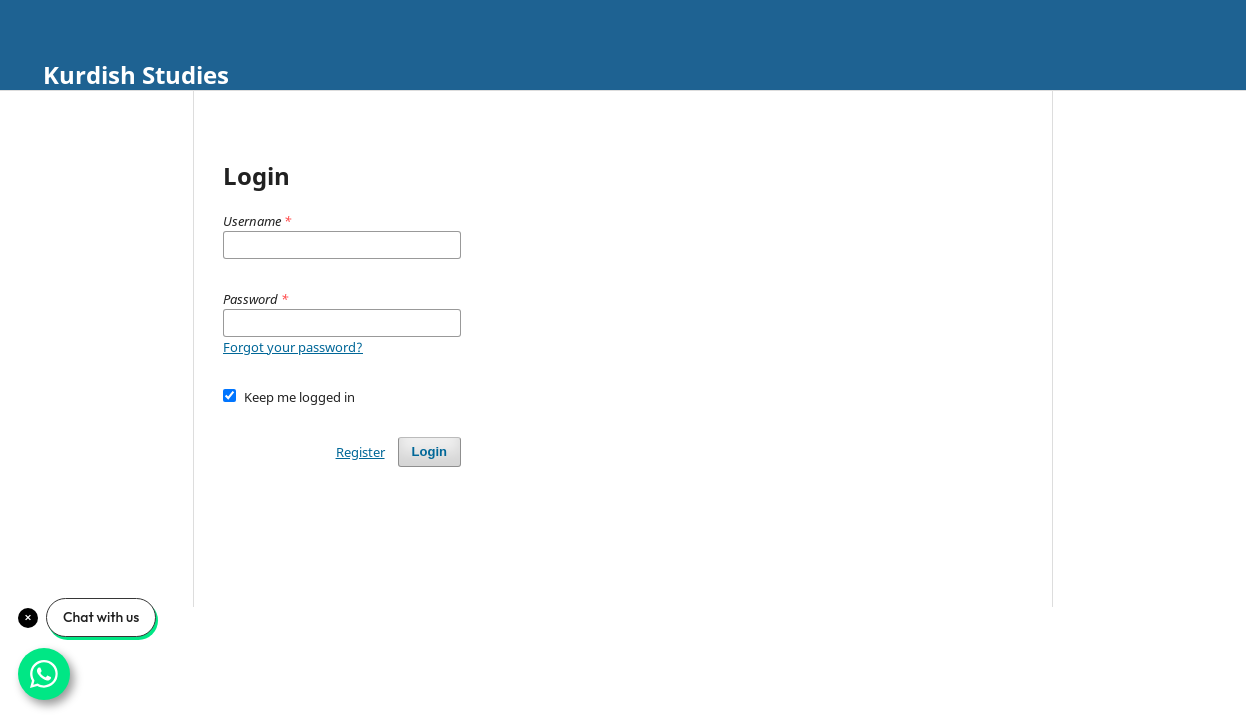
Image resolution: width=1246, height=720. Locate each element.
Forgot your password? (293, 347)
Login (429, 451)
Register (360, 452)
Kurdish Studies (136, 74)
